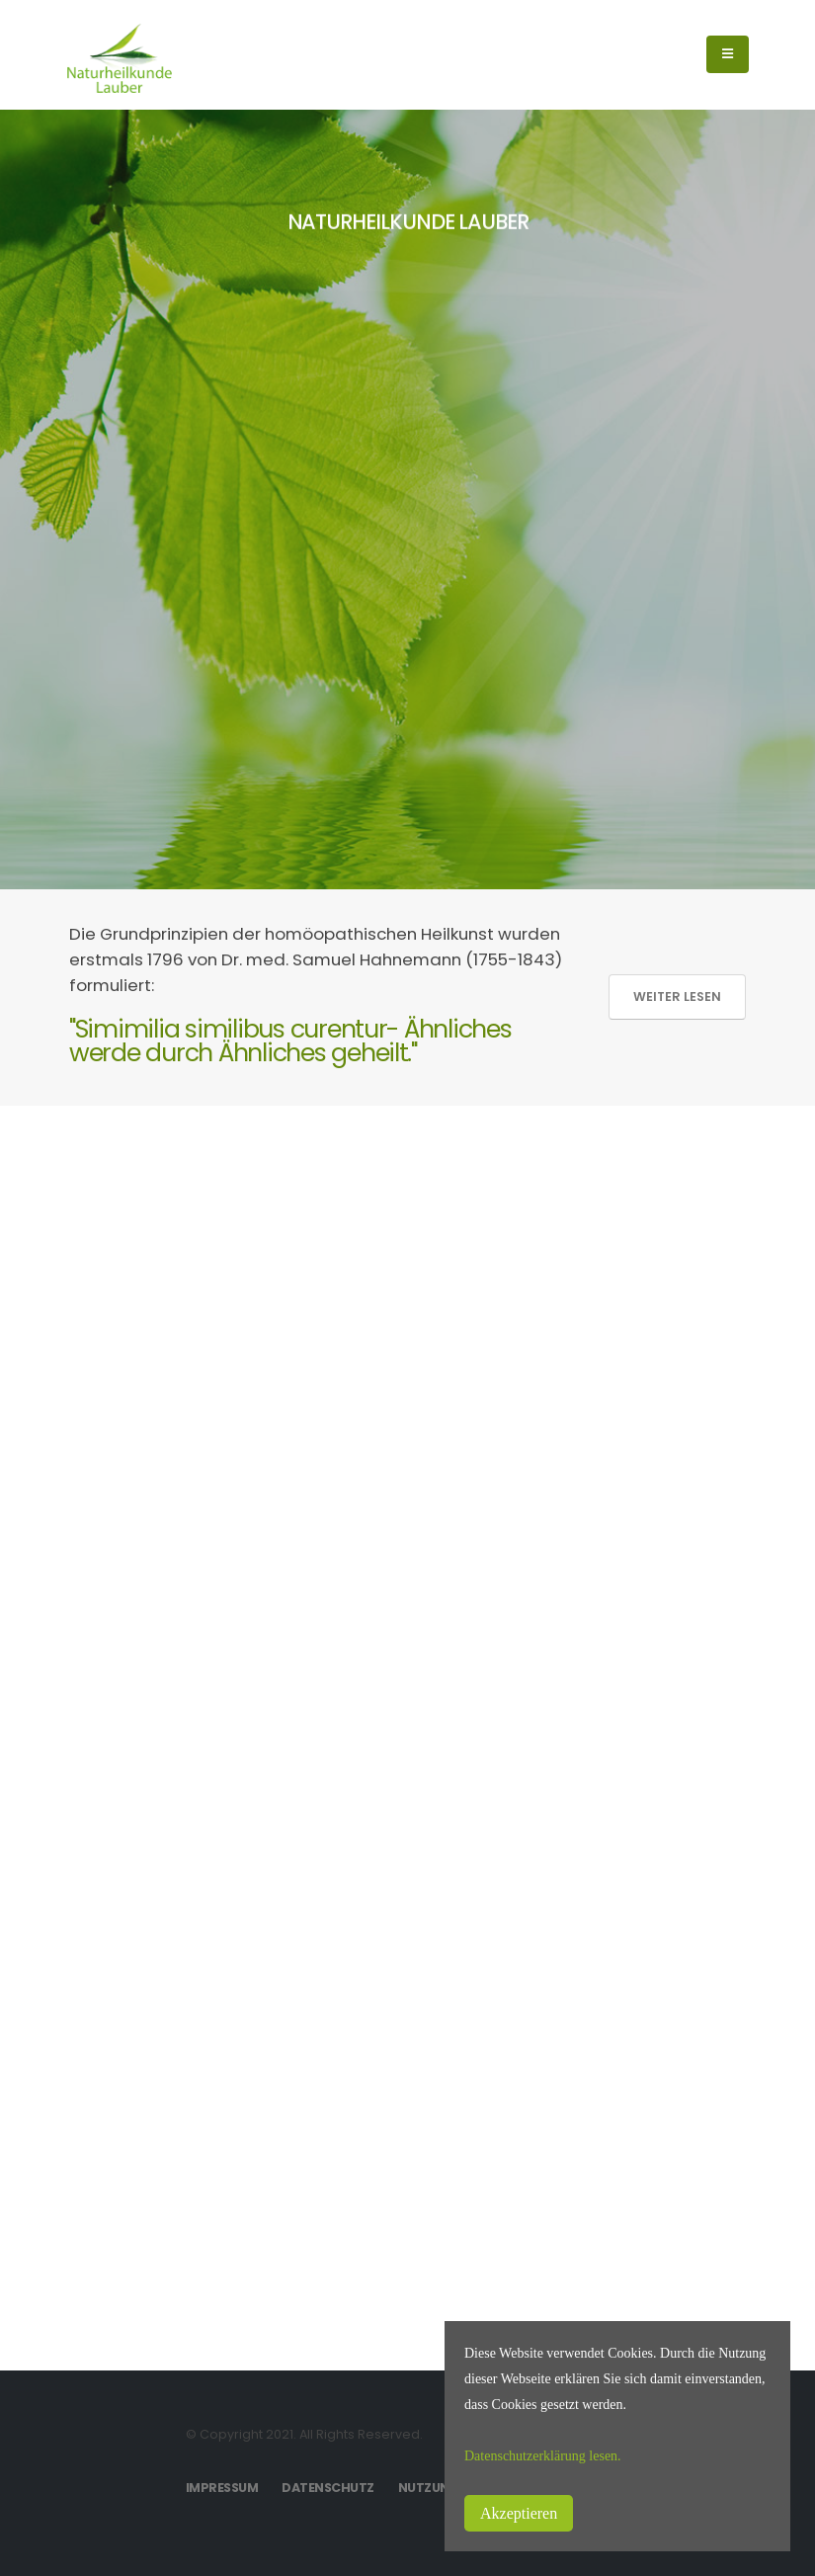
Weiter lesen (677, 996)
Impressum (222, 2487)
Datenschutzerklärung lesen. (542, 2456)
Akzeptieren (518, 2513)
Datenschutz (328, 2487)
